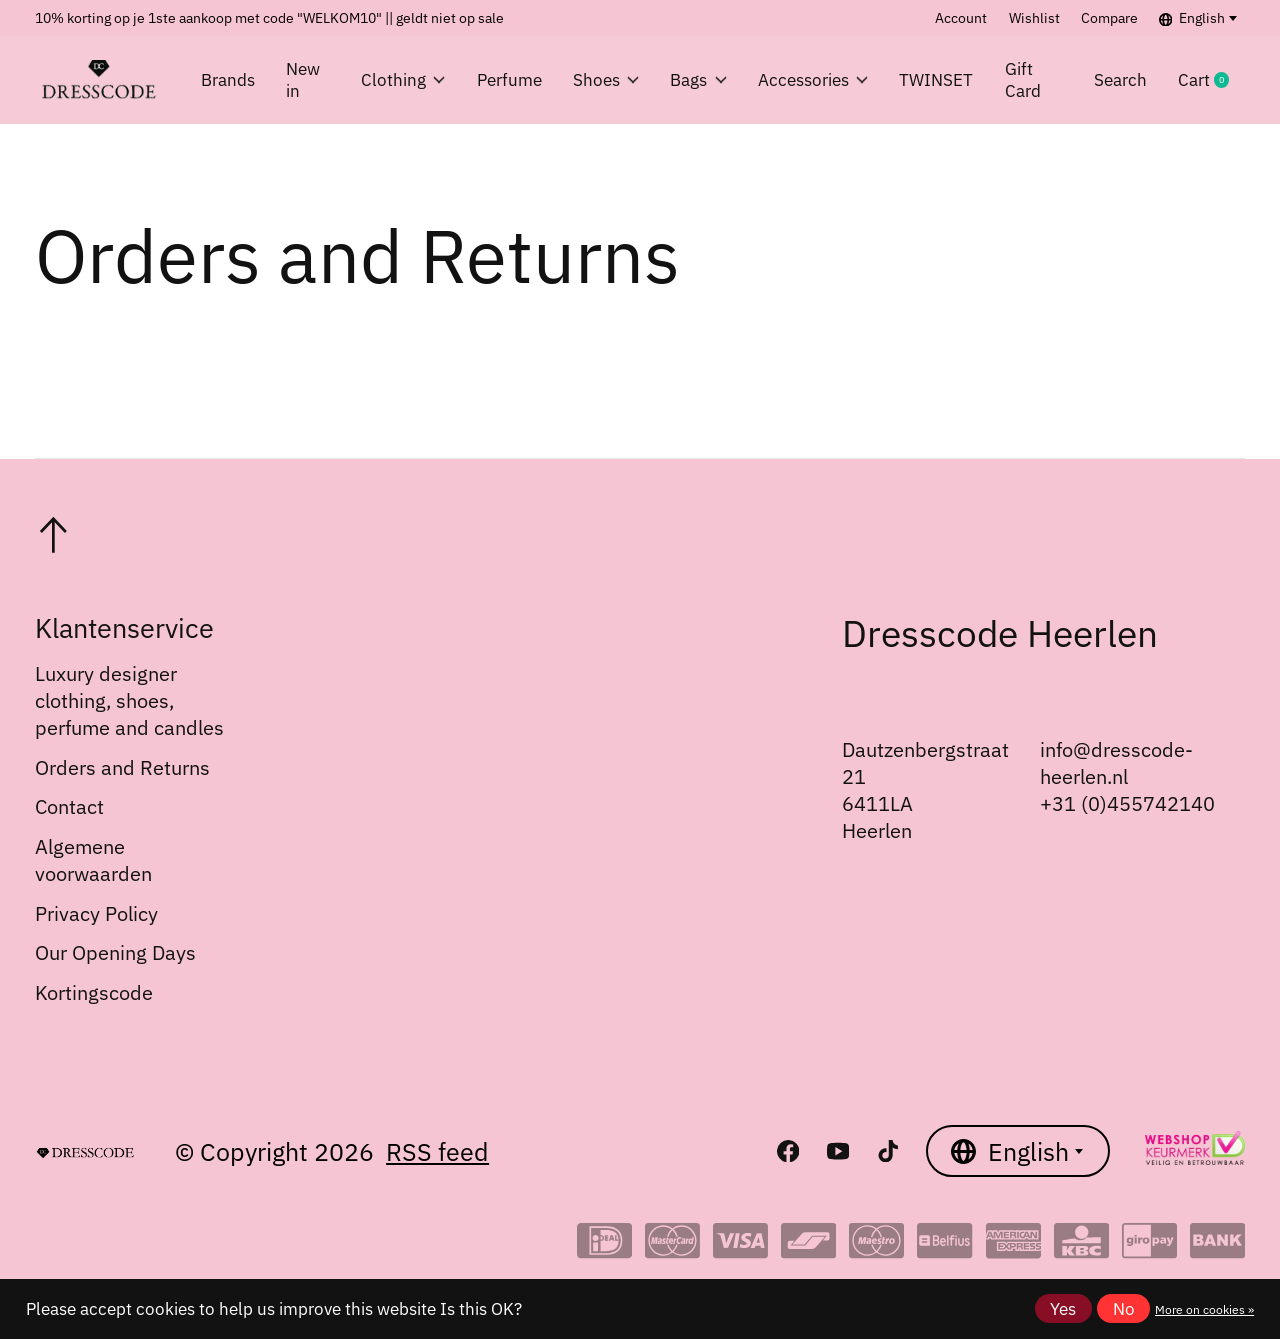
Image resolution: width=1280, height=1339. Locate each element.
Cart (1211, 80)
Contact (69, 806)
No (1124, 1309)
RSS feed (437, 1151)
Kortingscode (94, 992)
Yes (1063, 1309)
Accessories (813, 80)
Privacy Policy (96, 913)
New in (303, 80)
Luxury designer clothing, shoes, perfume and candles (129, 700)
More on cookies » (1204, 1309)
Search (1120, 80)
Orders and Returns (122, 767)
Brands (228, 80)
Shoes (606, 80)
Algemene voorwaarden (93, 860)
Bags (698, 80)
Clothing (403, 80)
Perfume (509, 80)
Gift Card (1023, 80)
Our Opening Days (115, 952)
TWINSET (936, 80)
